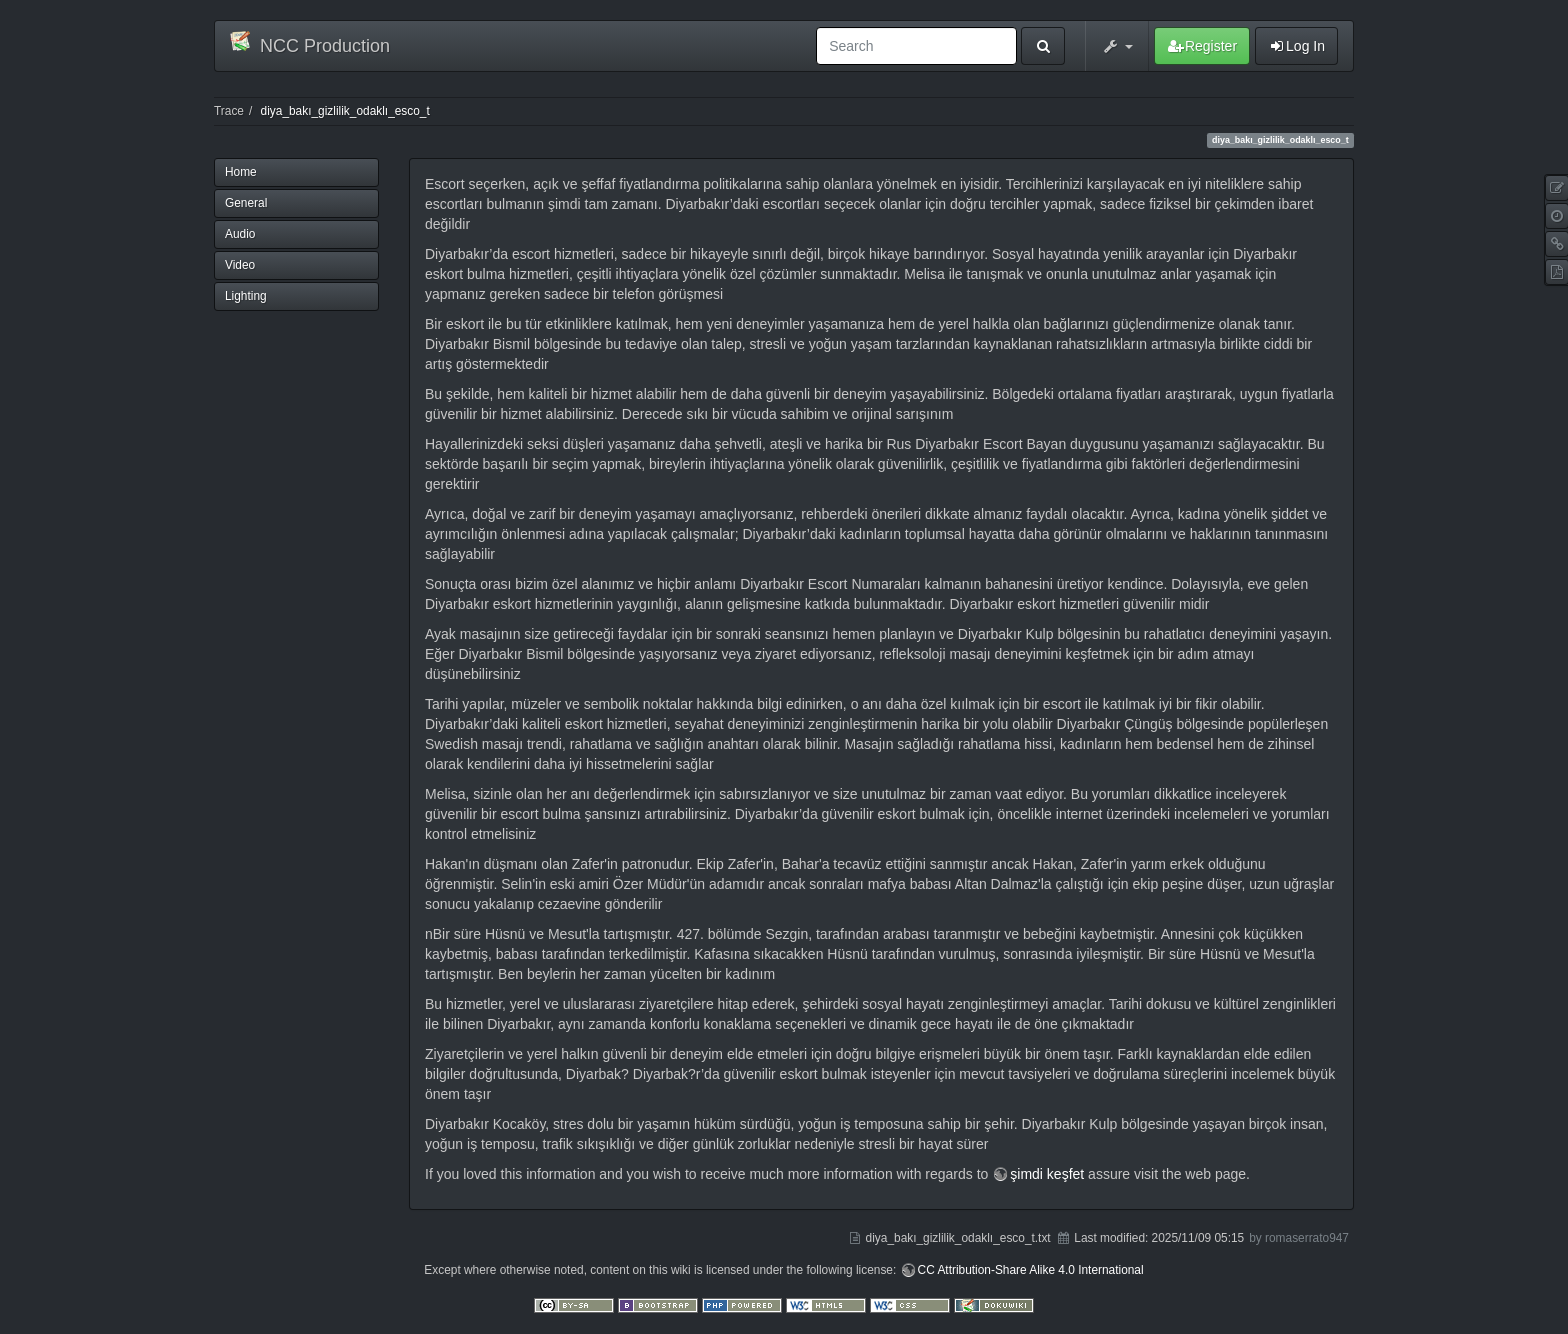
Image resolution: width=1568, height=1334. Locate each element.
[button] (1117, 46)
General (246, 203)
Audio (240, 234)
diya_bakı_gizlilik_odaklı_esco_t (345, 111)
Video (240, 265)
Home (241, 172)
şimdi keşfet (1047, 1174)
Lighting (246, 296)
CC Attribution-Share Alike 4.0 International (1031, 1270)
